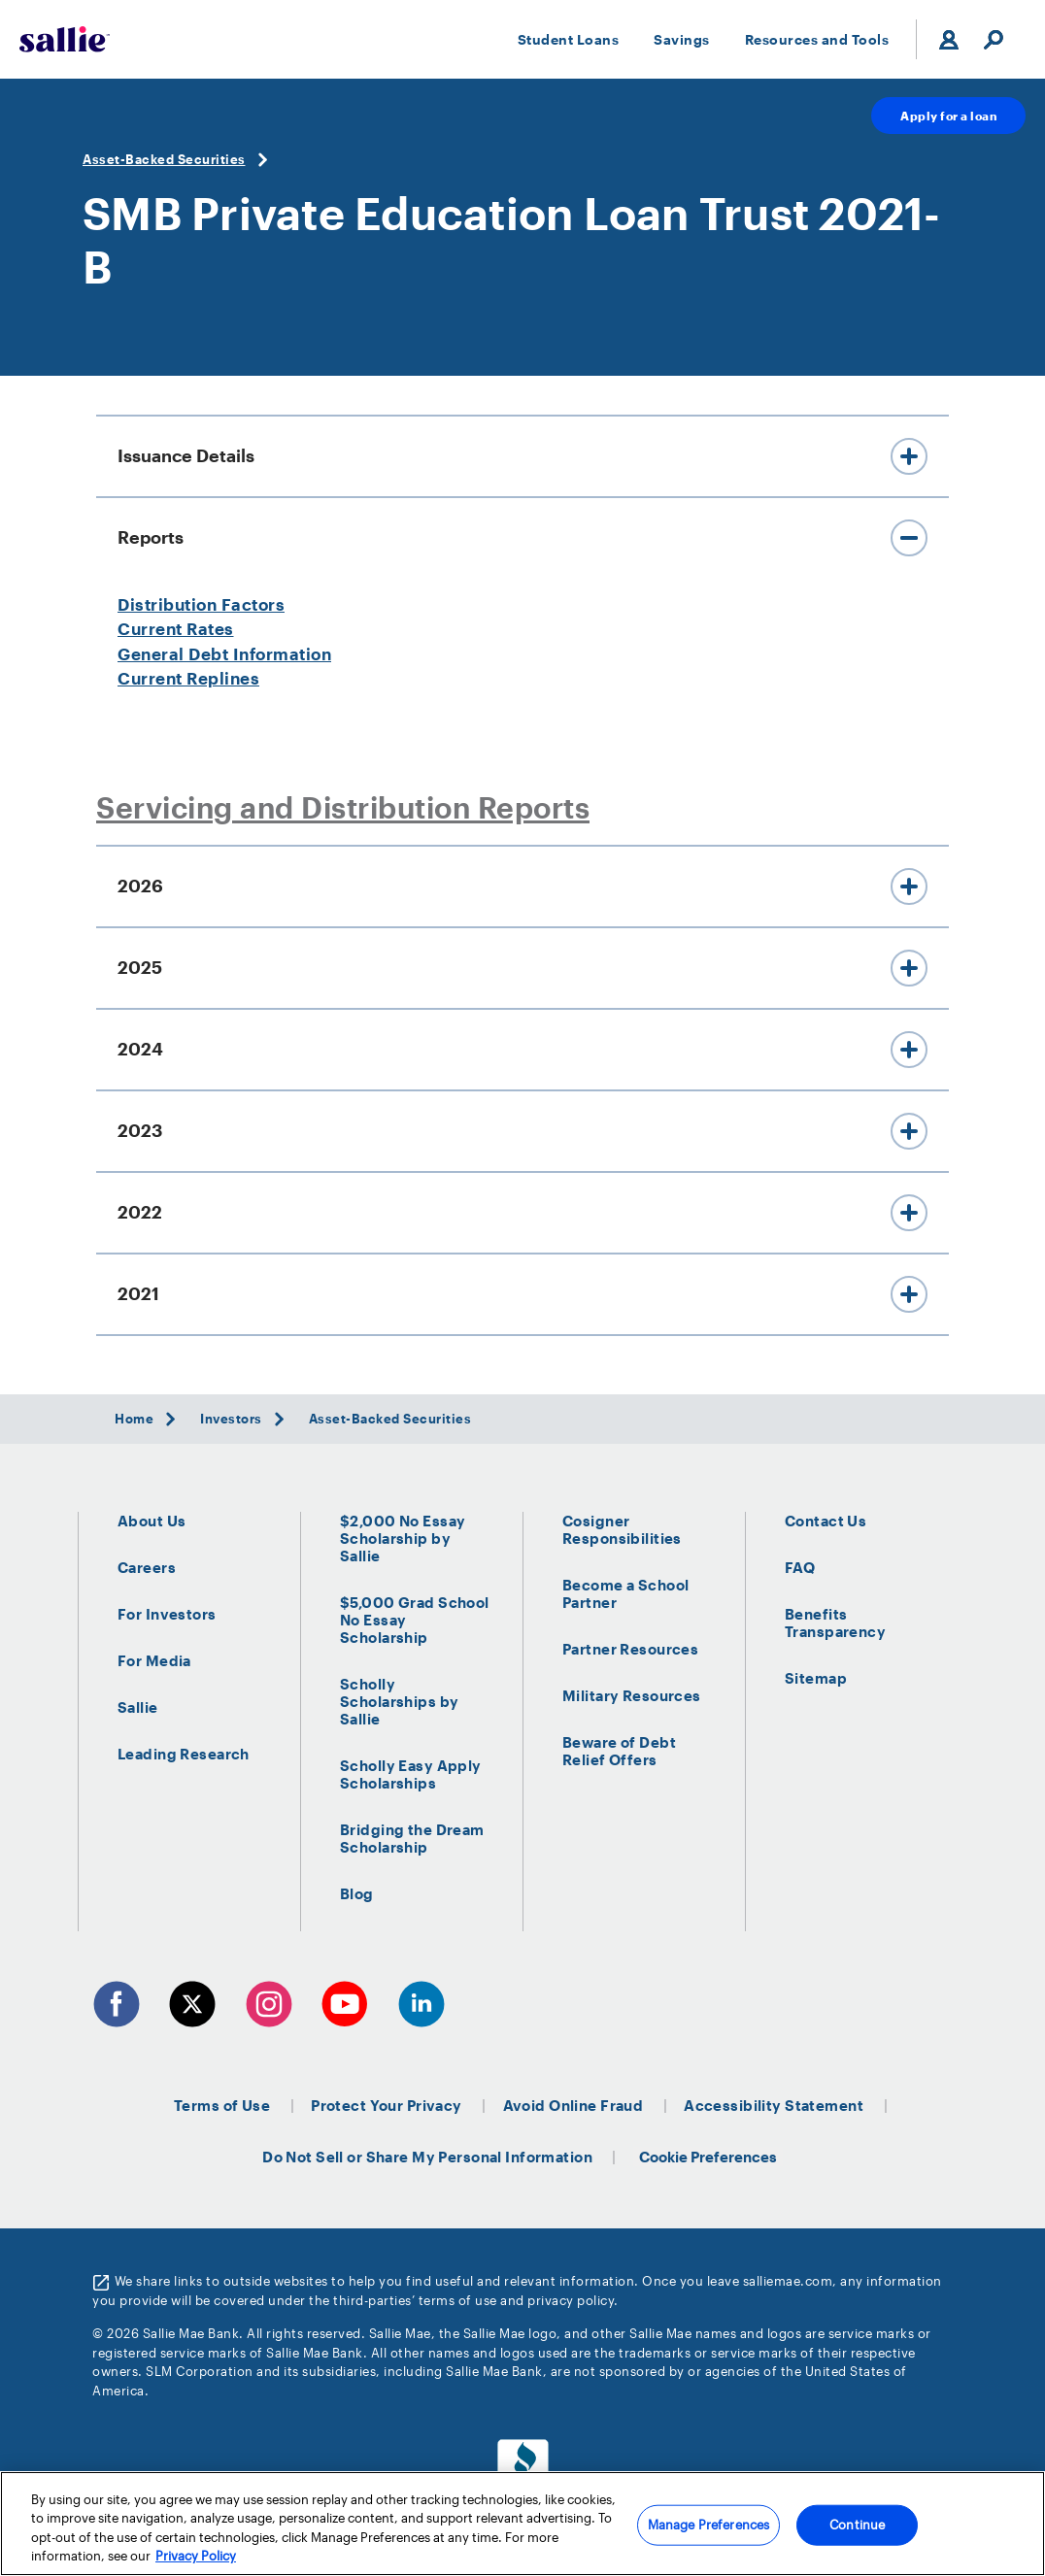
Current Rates (176, 628)
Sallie (138, 1707)
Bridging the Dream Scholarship (412, 1838)
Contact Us (825, 1520)
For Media (154, 1660)
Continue (857, 2524)
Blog (357, 1893)
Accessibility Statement (773, 2105)
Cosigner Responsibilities (622, 1529)
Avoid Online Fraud (573, 2105)
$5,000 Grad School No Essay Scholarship (414, 1619)
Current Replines (188, 677)
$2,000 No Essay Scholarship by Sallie (402, 1538)
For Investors (167, 1614)
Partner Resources (630, 1648)
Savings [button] (682, 39)
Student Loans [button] (569, 39)
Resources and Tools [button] (817, 39)
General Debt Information (224, 653)
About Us (151, 1520)
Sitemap (816, 1678)
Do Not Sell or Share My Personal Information (427, 2156)
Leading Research (184, 1753)
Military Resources (631, 1695)
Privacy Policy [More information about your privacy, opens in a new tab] (195, 2556)
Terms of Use (222, 2105)
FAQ (800, 1567)
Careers (147, 1567)
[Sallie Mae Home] (64, 39)
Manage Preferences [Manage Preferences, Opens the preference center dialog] (708, 2524)
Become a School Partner (625, 1593)
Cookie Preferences (708, 2156)
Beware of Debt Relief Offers (619, 1750)
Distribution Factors (201, 604)
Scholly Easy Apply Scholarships (411, 1773)
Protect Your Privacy (386, 2105)
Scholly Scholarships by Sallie (399, 1701)
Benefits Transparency (835, 1622)
